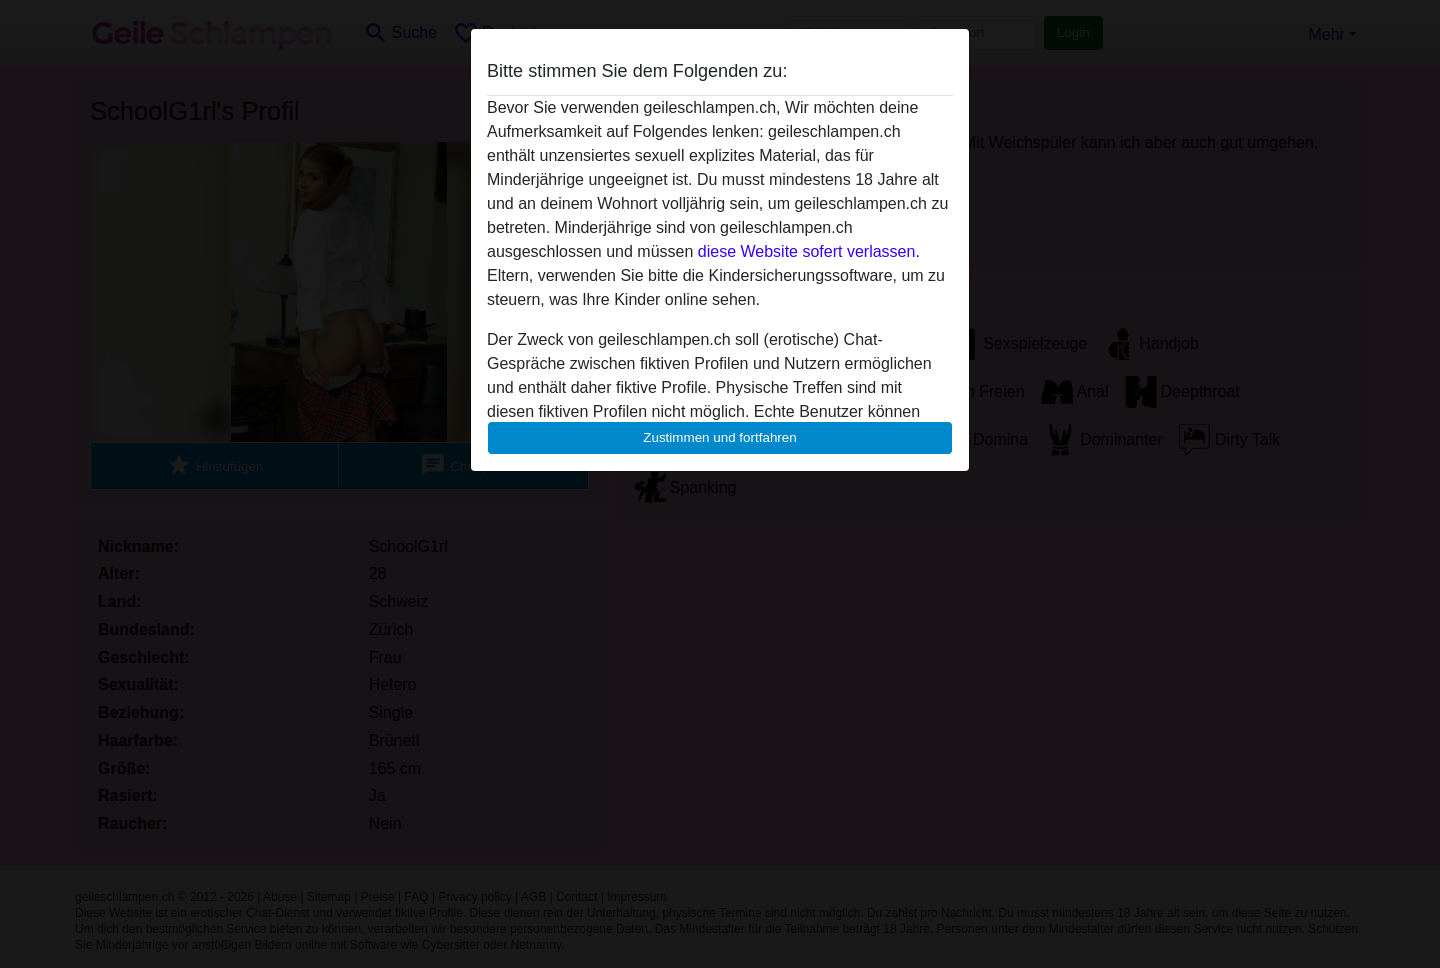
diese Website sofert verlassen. (809, 251)
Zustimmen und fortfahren (720, 437)
